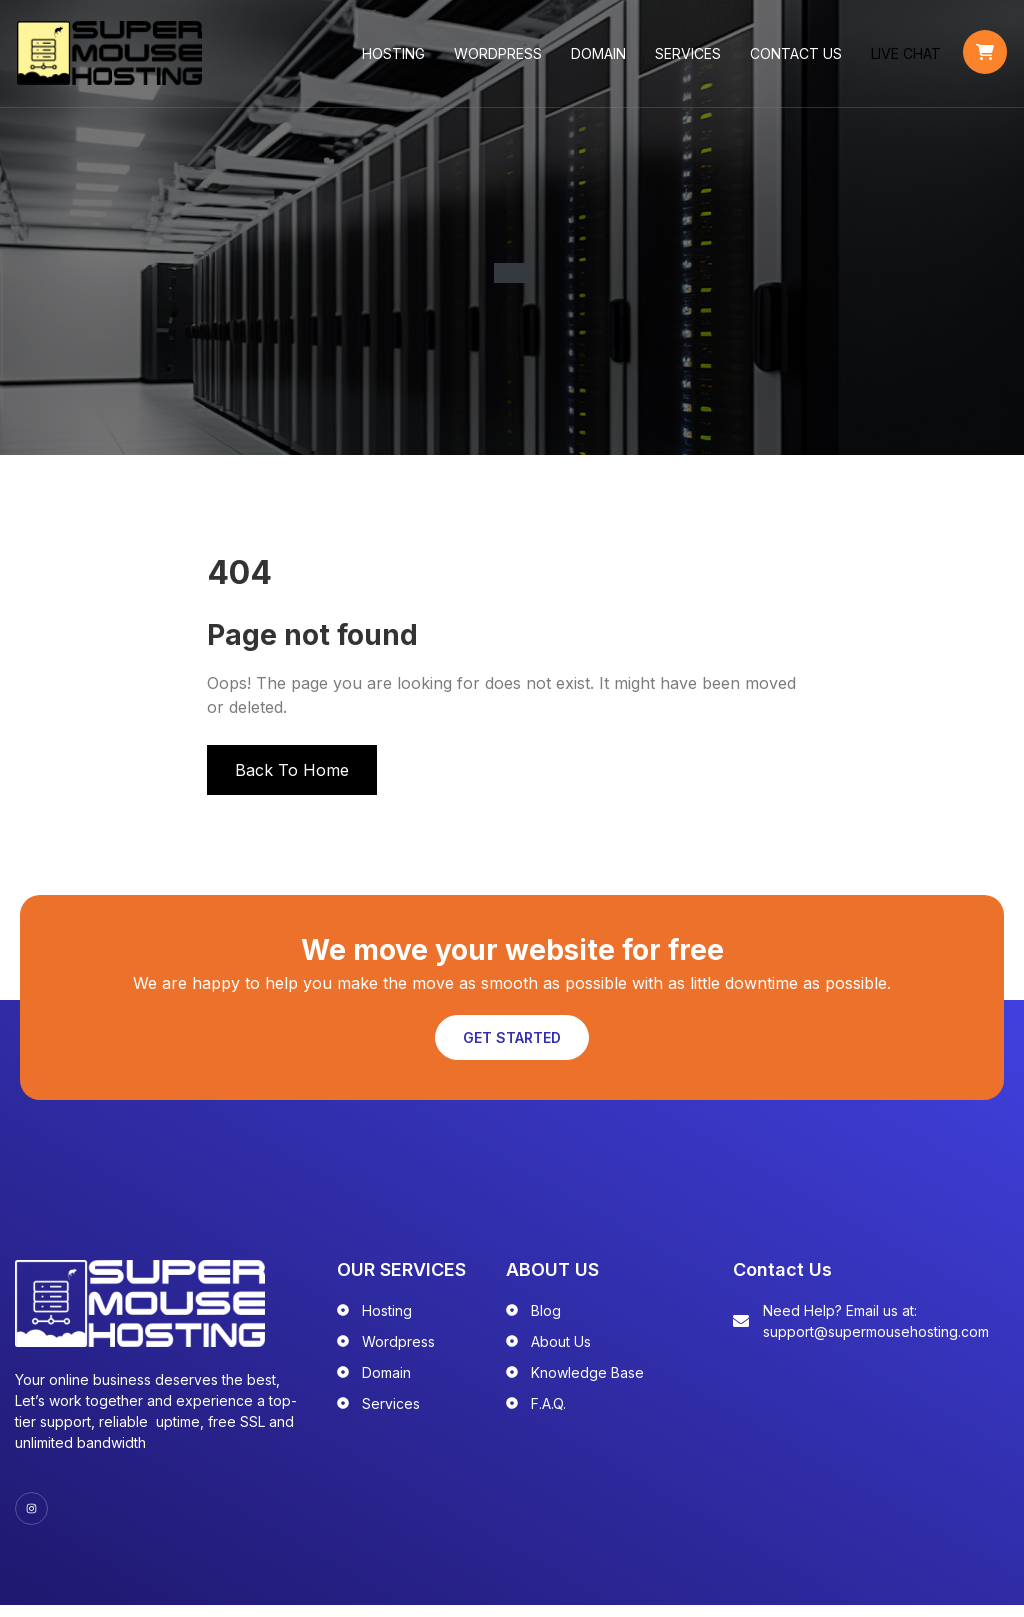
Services (690, 59)
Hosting (395, 59)
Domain (600, 59)
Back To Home (292, 782)
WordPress (500, 59)
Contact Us (798, 59)
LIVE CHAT (908, 59)
